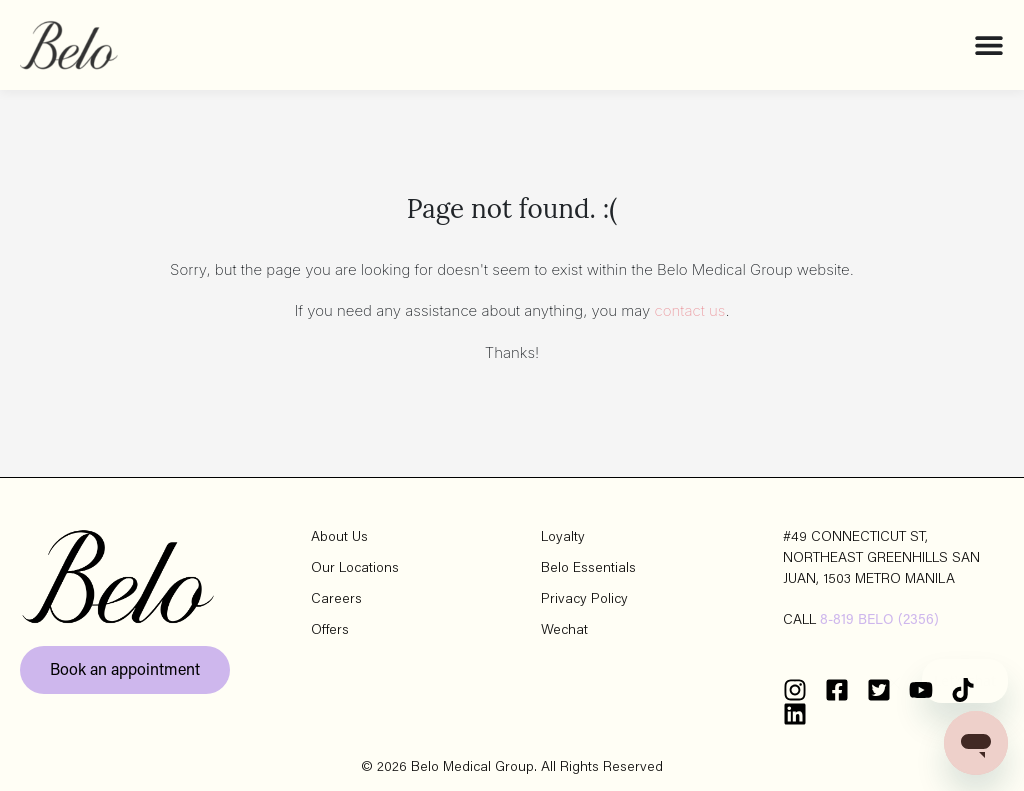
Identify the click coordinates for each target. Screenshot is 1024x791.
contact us (690, 310)
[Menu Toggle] (989, 45)
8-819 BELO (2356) (879, 621)
